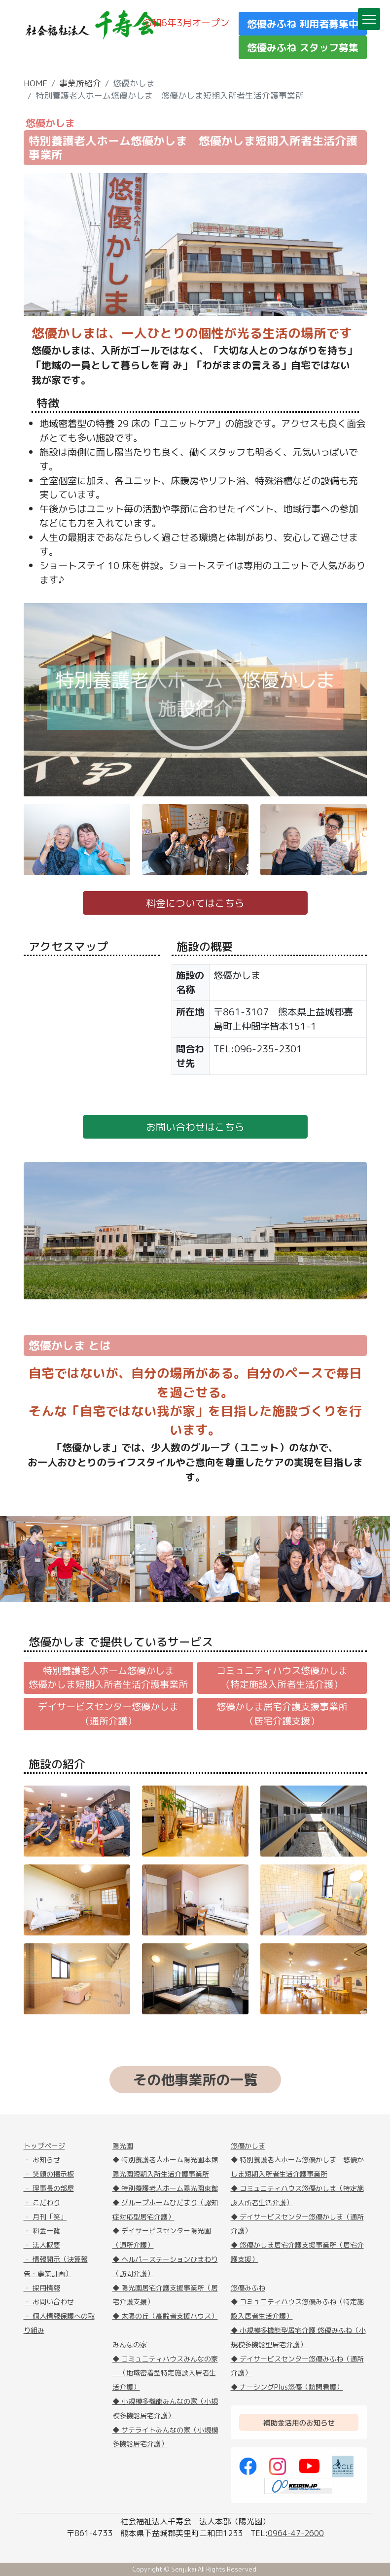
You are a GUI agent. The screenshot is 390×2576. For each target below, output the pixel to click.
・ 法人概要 (42, 2245)
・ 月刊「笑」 (45, 2216)
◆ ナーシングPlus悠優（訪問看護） (287, 2387)
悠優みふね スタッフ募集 (302, 47)
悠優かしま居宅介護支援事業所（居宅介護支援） (282, 1713)
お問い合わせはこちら (195, 1127)
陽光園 (122, 2145)
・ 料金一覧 (42, 2230)
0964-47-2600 (296, 2533)
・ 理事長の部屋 (49, 2188)
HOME (35, 83)
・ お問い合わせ (49, 2301)
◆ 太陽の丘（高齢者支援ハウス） (165, 2316)
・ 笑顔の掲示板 (49, 2174)
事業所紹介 (80, 83)
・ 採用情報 (42, 2287)
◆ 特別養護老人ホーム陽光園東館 (165, 2188)
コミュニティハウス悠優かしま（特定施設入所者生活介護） (282, 1677)
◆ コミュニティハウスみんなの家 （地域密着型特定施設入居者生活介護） (165, 2373)
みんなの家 (129, 2344)
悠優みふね (248, 2287)
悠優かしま (248, 2145)
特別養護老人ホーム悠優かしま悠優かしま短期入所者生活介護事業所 (108, 1677)
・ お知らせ (42, 2159)
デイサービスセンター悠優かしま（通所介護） (108, 1713)
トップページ (44, 2145)
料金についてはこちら (195, 903)
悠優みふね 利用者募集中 (302, 24)
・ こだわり (42, 2202)
